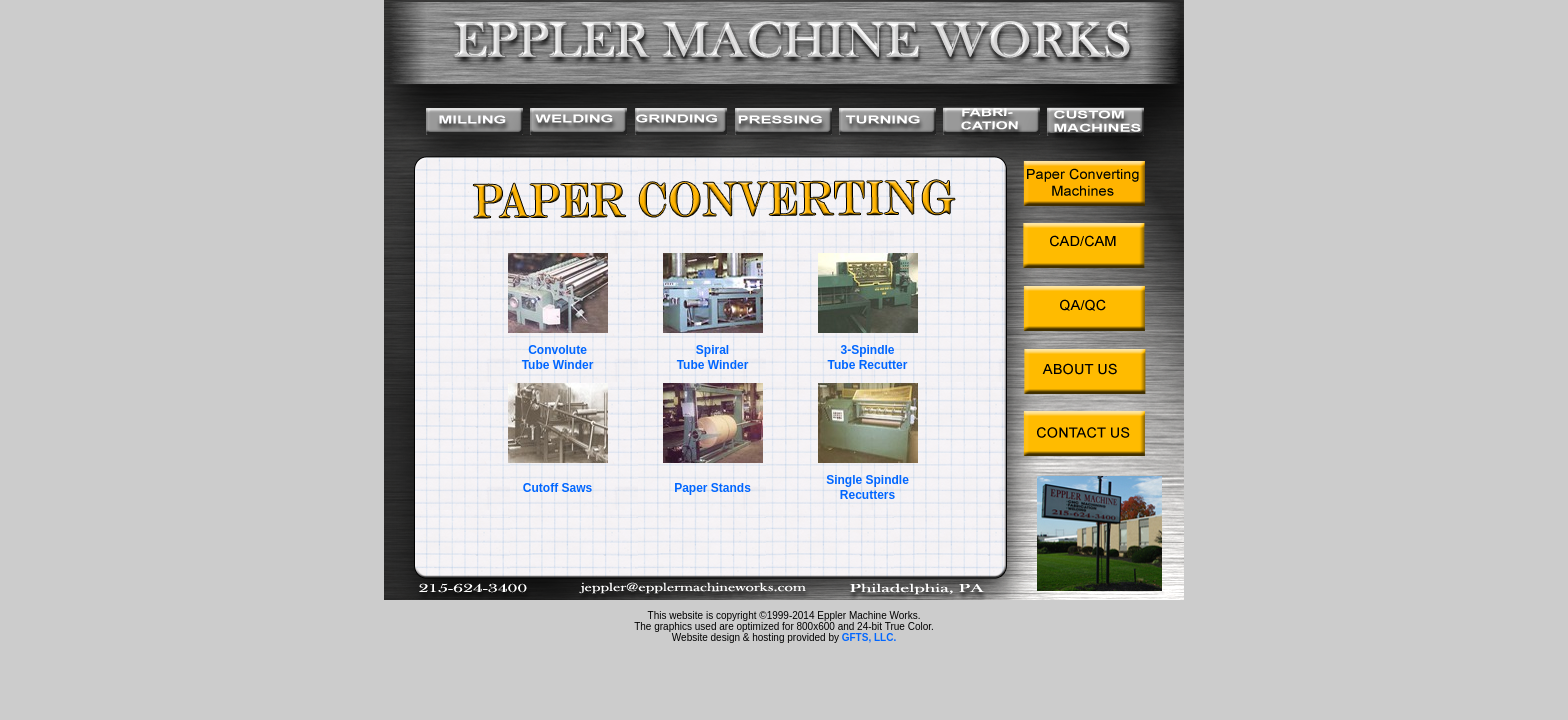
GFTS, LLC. (869, 637)
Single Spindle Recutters (867, 487)
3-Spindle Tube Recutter (868, 357)
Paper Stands (712, 488)
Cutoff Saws (557, 488)
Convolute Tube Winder (558, 357)
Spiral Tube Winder (713, 357)
